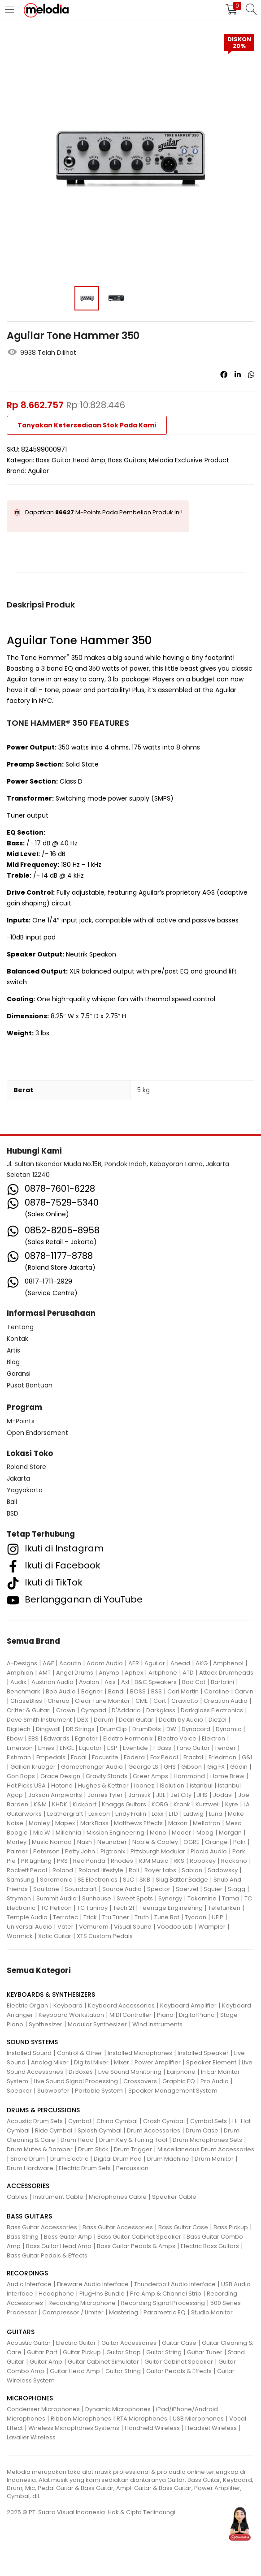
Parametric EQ (165, 2312)
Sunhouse (96, 1898)
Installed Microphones (140, 2053)
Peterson (46, 1851)
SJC (128, 1879)
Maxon (177, 1823)
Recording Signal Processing (163, 2303)
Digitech (18, 1729)
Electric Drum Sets (85, 2168)
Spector (158, 1889)
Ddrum (103, 1719)
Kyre (231, 1804)
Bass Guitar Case (183, 2227)
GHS (170, 1766)
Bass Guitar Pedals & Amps (136, 2246)
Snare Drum (27, 2158)
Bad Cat (193, 1682)
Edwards (57, 1738)
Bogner (92, 1691)
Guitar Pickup (82, 2352)
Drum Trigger (133, 2149)
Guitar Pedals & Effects (179, 2371)
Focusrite (105, 1757)
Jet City (180, 1795)
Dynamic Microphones (118, 2409)
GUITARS (21, 2331)
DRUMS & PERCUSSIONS (43, 2110)
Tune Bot (166, 1917)
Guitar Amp (46, 2361)
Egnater (86, 1738)
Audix (18, 1682)
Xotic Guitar (54, 1936)
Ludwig (193, 1813)
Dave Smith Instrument (39, 1719)
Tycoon (195, 1917)
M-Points (21, 1421)
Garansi (18, 1373)
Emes (46, 1748)
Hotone (62, 1785)
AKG (202, 1663)
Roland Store (26, 1466)
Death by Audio (181, 1719)
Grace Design (60, 1776)
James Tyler (105, 1795)
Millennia (68, 1832)
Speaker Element (211, 2062)
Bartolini (222, 1682)
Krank (182, 1804)
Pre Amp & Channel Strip (165, 2293)
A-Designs (22, 1663)
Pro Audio (214, 2081)
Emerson (20, 1748)
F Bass (162, 1748)
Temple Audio (27, 1917)
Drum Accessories (153, 2130)
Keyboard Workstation (71, 2015)
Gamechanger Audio (92, 1766)
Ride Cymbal (53, 2130)
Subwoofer (53, 2090)
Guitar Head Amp (75, 2371)
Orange (216, 1842)
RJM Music (153, 1861)
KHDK (59, 1804)
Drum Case (202, 2130)
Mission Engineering (115, 1832)
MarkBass (94, 1823)
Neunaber (112, 1842)
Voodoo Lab (175, 1926)
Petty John (80, 1851)
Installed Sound (29, 2053)
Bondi (116, 1691)
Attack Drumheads (226, 1672)
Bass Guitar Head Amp (70, 460)
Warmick (20, 1936)
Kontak (17, 1338)
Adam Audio (105, 1663)
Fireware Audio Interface (93, 2284)
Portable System (99, 2090)
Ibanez (144, 1785)
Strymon (19, 1898)
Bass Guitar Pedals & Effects (47, 2255)
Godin (239, 1766)
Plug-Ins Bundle (102, 2293)
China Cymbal (117, 2121)
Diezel (217, 1719)
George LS (143, 1766)
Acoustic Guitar (29, 2343)
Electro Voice (177, 1738)
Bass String (23, 2236)
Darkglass (160, 1710)
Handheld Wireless (152, 2428)
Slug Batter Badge (182, 1879)
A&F (48, 1663)
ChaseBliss (26, 1701)
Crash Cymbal (164, 2121)
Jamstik (139, 1795)
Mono (158, 1832)
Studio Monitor (212, 2312)
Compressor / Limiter (73, 2312)
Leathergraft (65, 1813)
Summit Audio (56, 1898)
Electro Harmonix (127, 1738)
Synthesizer (45, 2024)
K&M (40, 1804)
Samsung (21, 1879)
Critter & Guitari (29, 1710)
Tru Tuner (115, 1917)
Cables (17, 2197)
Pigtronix (112, 1851)
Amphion (20, 1672)
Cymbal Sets (208, 2121)
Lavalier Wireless (31, 2437)
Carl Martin (183, 1691)
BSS (156, 1691)
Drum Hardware (30, 2168)
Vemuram (94, 1926)
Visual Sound (133, 1926)
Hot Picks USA (26, 1785)
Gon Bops (21, 1776)
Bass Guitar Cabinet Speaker (139, 2236)
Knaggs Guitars (124, 1804)
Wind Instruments (157, 2024)
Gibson (191, 1766)
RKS (179, 1861)
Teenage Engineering (171, 1908)
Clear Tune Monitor (102, 1701)
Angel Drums (74, 1672)
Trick (90, 1917)
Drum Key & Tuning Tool (133, 2140)
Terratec (65, 1917)
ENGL (67, 1748)
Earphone (181, 2072)
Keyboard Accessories (121, 2005)
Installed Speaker (203, 2053)
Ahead (180, 1663)
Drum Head (77, 2140)
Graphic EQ (178, 2081)
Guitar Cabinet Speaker (178, 2361)
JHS (202, 1795)
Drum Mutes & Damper (40, 2149)
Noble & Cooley (155, 1842)
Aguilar (38, 470)
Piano (165, 2015)
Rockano (234, 1861)
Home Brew (227, 1776)
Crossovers (140, 2081)
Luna (215, 1813)
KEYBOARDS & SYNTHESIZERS (51, 1994)
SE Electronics (97, 1879)
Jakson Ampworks (55, 1795)
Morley (16, 1842)
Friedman (222, 1757)
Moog (204, 1832)
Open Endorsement (37, 1432)
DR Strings (80, 1729)
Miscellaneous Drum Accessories (205, 2149)
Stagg (236, 1889)
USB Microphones (198, 2418)
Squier (213, 1889)
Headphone (56, 2293)
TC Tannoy (92, 1908)
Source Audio (122, 1889)
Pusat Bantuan (29, 1385)
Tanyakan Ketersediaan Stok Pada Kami (86, 425)
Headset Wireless (211, 2428)
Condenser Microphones (43, 2409)
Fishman (19, 1757)
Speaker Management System (173, 2090)
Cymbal (79, 2121)
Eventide (135, 1748)
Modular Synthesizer (97, 2024)
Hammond (189, 1776)
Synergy (170, 1898)
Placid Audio (209, 1851)
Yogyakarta (25, 1490)
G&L (247, 1757)
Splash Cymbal (100, 2130)
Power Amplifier (158, 2062)
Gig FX (216, 1766)
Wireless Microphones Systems (73, 2428)
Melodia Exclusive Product (189, 460)
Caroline (216, 1691)
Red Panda (89, 1861)
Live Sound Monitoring (129, 2072)
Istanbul (201, 1785)
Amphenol (228, 1663)
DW (171, 1729)
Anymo (109, 1672)
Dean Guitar (136, 1719)
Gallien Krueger (33, 1766)
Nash (84, 1842)
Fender (225, 1748)
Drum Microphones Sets (207, 2140)
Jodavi (223, 1795)
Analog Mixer (50, 2062)
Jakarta (18, 1478)
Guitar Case (179, 2343)
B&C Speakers (156, 1682)
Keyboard (68, 2005)
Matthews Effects (138, 1823)
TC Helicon (56, 1908)
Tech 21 (123, 1908)
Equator (90, 1748)
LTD (173, 1813)
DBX (82, 1719)
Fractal (193, 1757)
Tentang (20, 1326)
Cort (159, 1701)
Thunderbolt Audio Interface (175, 2284)
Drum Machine (168, 2158)
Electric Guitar (76, 2343)
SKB (144, 1879)
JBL (160, 1795)
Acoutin (70, 1663)
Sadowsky (223, 1870)
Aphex (134, 1672)
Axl (125, 1682)
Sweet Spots (135, 1898)
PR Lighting (36, 1861)
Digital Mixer (91, 2062)
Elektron (213, 1738)
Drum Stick (93, 2149)
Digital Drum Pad (118, 2158)
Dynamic (228, 1729)
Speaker (19, 2090)
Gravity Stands (106, 1776)
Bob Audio (61, 1691)
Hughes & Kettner (103, 1785)
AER (133, 1663)
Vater (65, 1926)
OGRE (191, 1842)
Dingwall (48, 1729)
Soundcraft (81, 1889)
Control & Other (79, 2053)
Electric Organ (27, 2005)
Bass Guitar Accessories (42, 2227)
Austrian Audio (52, 1682)
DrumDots (146, 1729)
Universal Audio (29, 1926)
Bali (12, 1501)
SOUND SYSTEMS (32, 2042)
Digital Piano (197, 2015)
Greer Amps (150, 1776)
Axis (110, 1682)
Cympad (93, 1710)
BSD (12, 1513)
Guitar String (164, 2352)
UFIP (217, 1917)
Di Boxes (81, 2072)
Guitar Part (42, 2352)
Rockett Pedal (27, 1870)
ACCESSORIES (28, 2185)
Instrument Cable (58, 2197)
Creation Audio (226, 1701)
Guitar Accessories (129, 2343)
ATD (188, 1672)
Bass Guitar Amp (68, 2236)
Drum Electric (69, 2158)
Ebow (15, 1738)
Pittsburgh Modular (157, 1851)
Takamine (202, 1898)
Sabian (192, 1870)
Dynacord (196, 1729)
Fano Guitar (193, 1748)
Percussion (132, 2168)
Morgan (230, 1832)
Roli (134, 1870)
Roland (62, 1870)
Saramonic (56, 1879)
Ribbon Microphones (81, 2418)
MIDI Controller (130, 2015)
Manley (39, 1823)
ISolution (172, 1785)
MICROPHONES (30, 2398)
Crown (65, 1710)
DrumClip (113, 1729)
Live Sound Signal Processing (76, 2081)
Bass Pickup (230, 2227)
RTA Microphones (142, 2418)
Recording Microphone (82, 2303)
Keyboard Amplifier (188, 2005)
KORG (160, 1804)
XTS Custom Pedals (105, 1936)
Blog (13, 1361)
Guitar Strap (123, 2352)
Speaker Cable (174, 2197)
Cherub (59, 1701)
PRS (62, 1861)
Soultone (46, 1889)
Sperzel (187, 1889)
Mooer (181, 1832)
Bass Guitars (127, 460)
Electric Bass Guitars (210, 2246)
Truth (142, 1917)
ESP (112, 1748)
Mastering (123, 2312)
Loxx (157, 1813)
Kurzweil (208, 1804)
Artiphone (162, 1672)
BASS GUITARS (29, 2216)
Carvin (244, 1691)
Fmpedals (50, 1757)
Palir (239, 1842)
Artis (13, 1350)
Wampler (212, 1926)
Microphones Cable (118, 2197)
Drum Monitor (214, 2158)
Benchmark (23, 1691)
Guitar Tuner (204, 2352)
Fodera (134, 1757)
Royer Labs (160, 1870)
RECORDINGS (27, 2273)
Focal (79, 1757)
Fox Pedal (164, 1757)
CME (141, 1701)
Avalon (89, 1682)
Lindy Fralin (130, 1813)
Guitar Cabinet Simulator (103, 2361)
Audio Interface (29, 2284)
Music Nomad (52, 1842)
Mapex (65, 1823)
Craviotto (184, 1701)
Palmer (17, 1851)
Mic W (41, 1832)
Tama (230, 1898)
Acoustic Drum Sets (35, 2121)
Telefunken (224, 1908)
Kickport (84, 1804)
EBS (33, 1738)
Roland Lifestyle (100, 1870)
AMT (45, 1672)
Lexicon (99, 1813)
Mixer (121, 2062)
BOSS (138, 1691)
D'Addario (126, 1710)
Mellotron (206, 1823)
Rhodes (122, 1861)
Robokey (203, 1861)
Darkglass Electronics (212, 1710)
